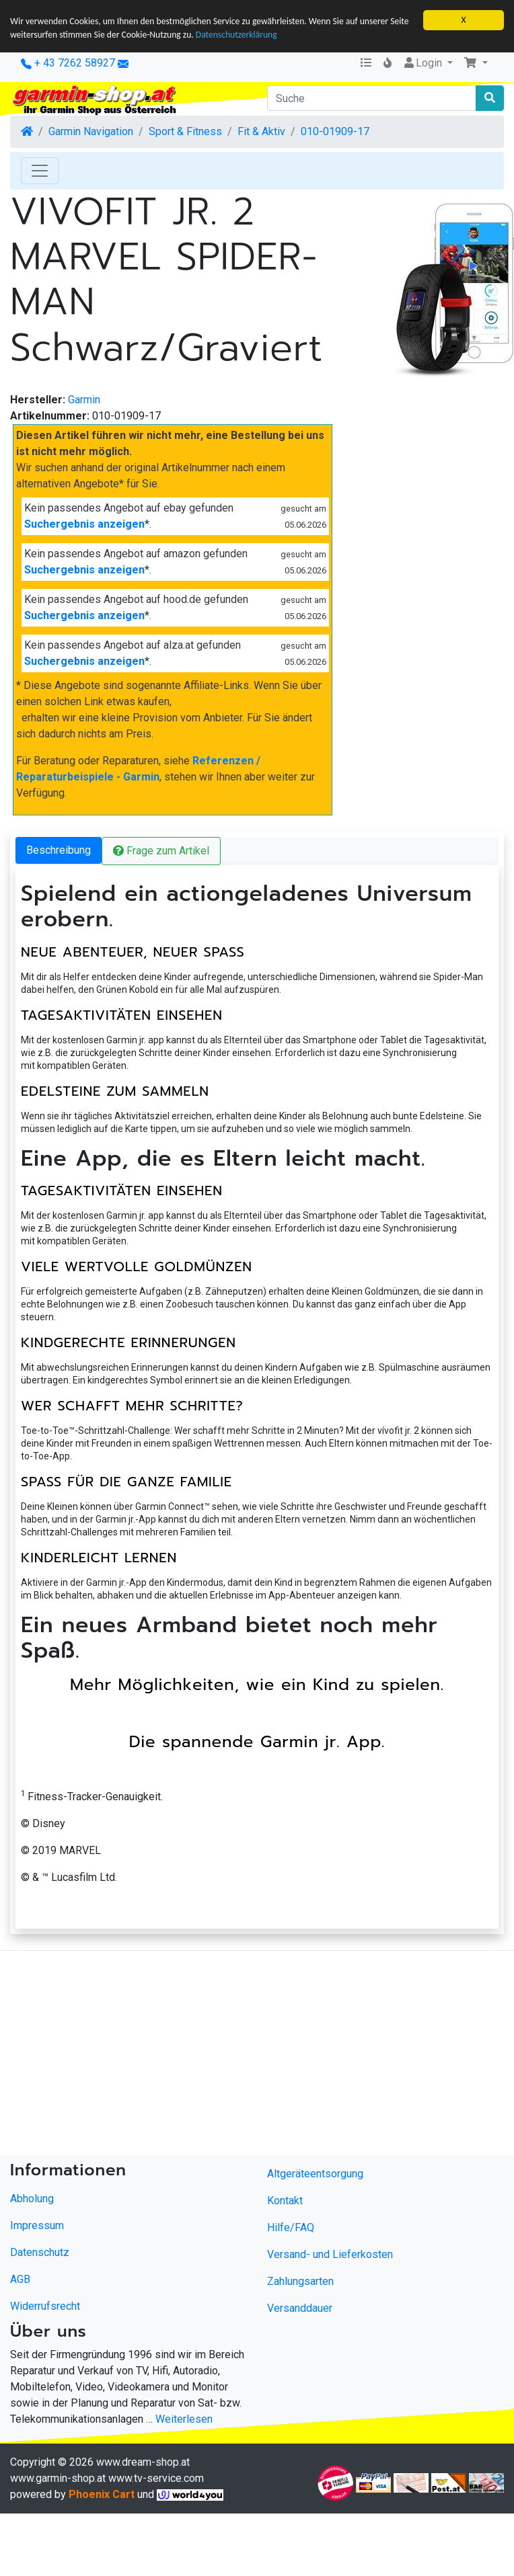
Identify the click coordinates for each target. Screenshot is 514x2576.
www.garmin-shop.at (58, 2478)
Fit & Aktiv (261, 131)
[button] (475, 63)
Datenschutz (39, 2252)
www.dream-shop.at (143, 2462)
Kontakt (285, 2200)
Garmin (84, 399)
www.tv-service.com (156, 2478)
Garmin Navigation (90, 131)
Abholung (32, 2198)
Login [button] (423, 62)
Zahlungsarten (300, 2281)
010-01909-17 (335, 131)
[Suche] (371, 98)
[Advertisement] (226, 2056)
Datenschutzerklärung (236, 34)
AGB (20, 2279)
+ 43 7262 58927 (68, 62)
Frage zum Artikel (161, 850)
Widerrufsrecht (45, 2306)
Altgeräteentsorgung (315, 2173)
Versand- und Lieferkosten (330, 2254)
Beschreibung (58, 850)
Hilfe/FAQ (290, 2227)
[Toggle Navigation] (40, 170)
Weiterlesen (184, 2419)
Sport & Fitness (185, 131)
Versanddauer (299, 2308)
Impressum (37, 2225)
